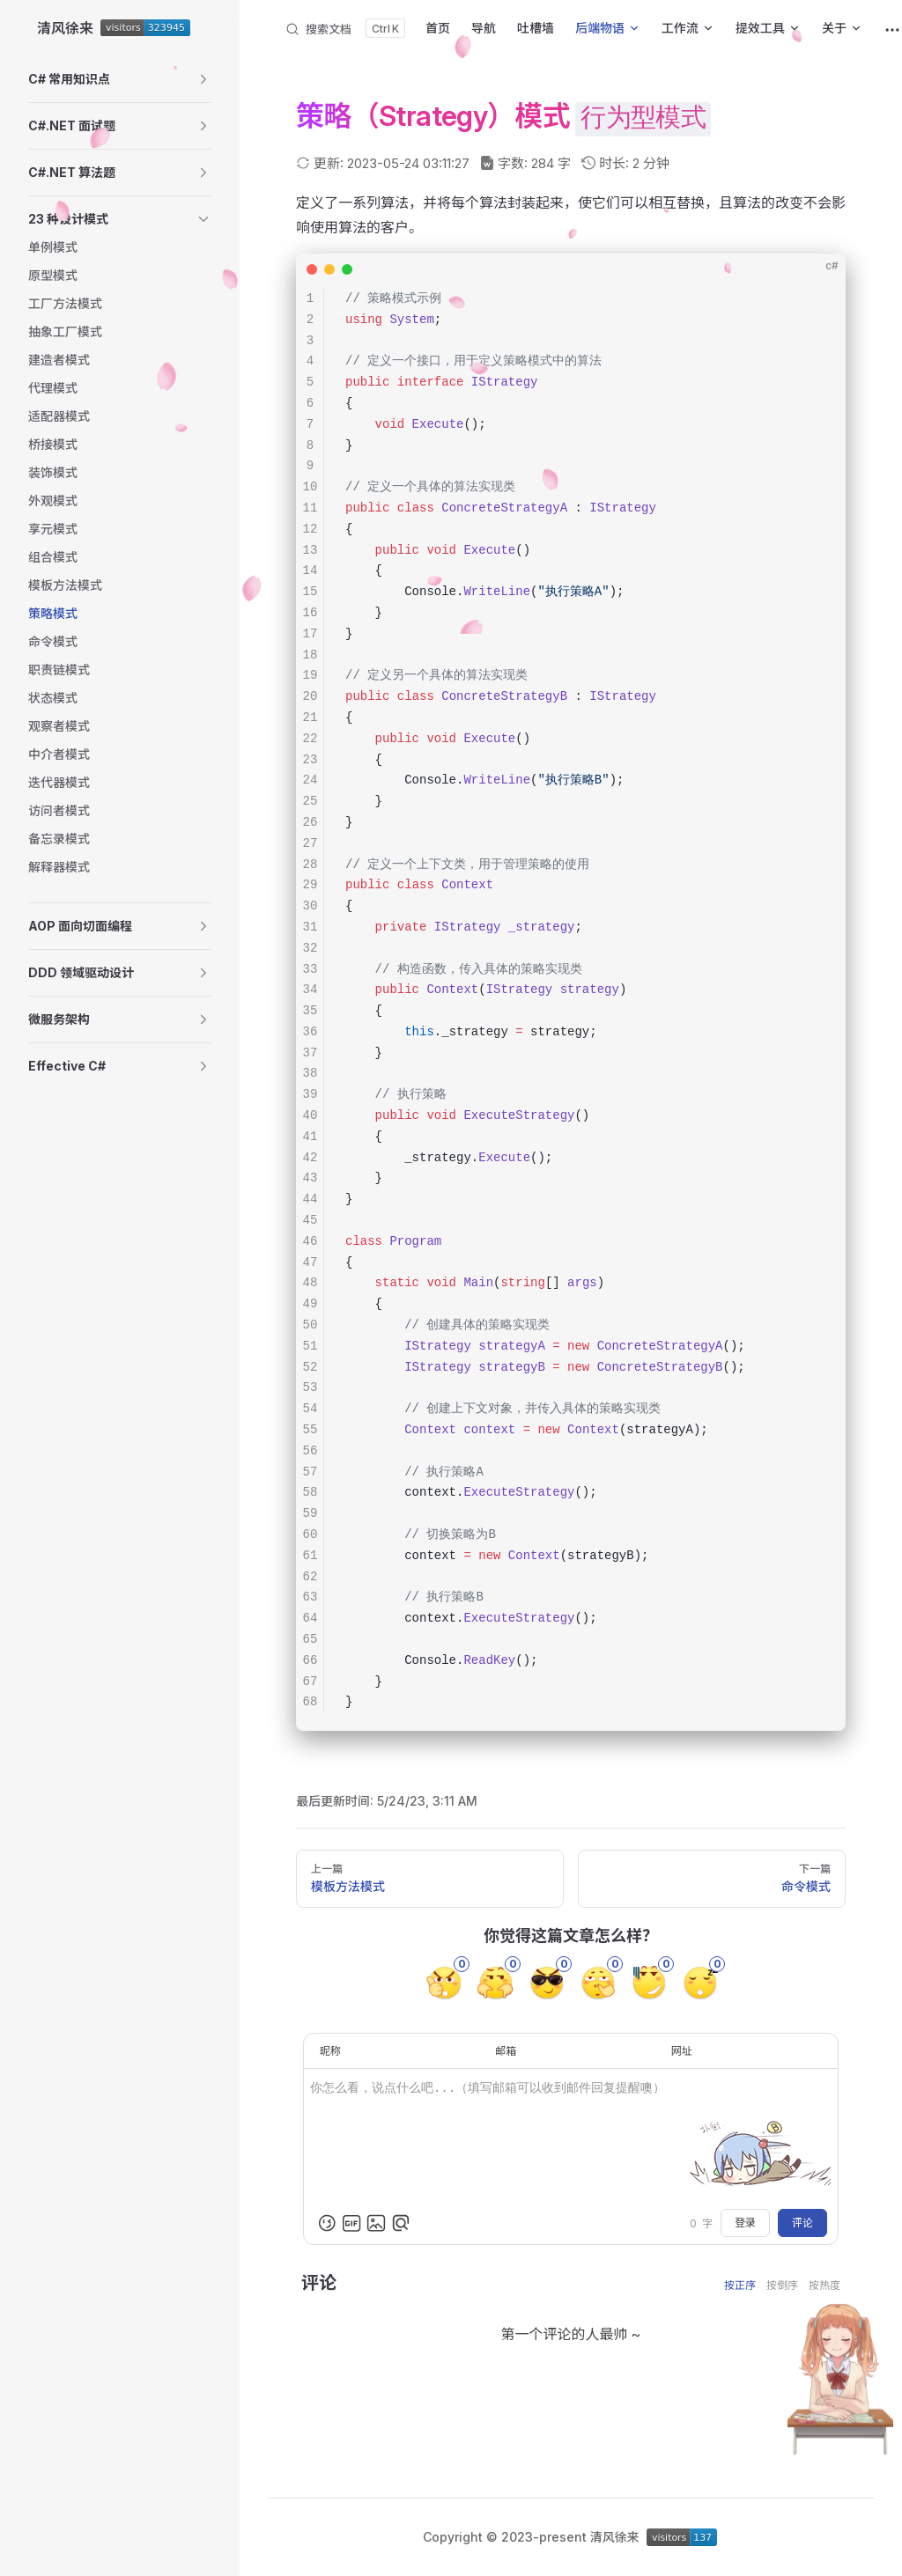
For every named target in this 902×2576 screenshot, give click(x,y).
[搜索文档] (345, 28)
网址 (681, 2050)
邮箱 (505, 2050)
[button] (119, 79)
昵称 (330, 2050)
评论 (802, 2222)
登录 (745, 2222)
